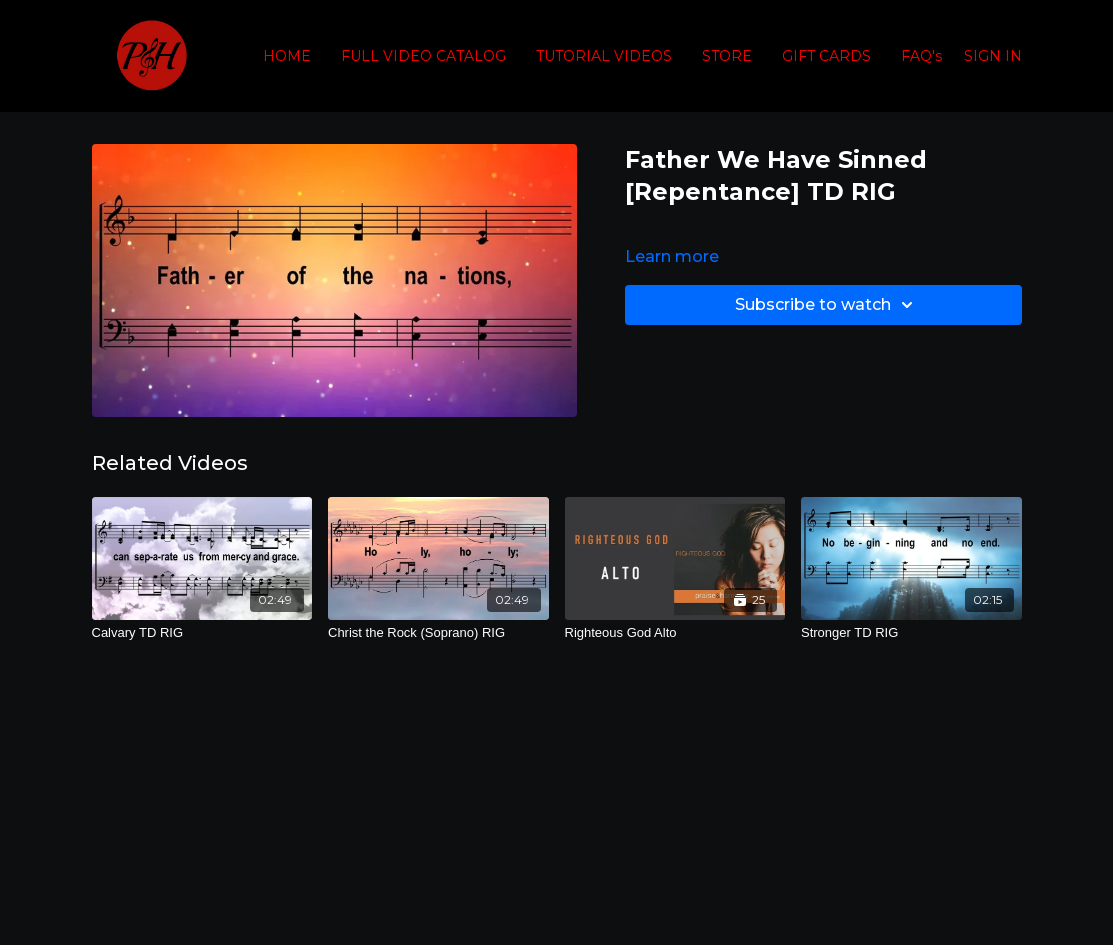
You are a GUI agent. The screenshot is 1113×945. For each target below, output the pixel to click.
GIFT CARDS (826, 56)
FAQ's (921, 56)
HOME (287, 56)
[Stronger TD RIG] (911, 633)
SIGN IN (993, 56)
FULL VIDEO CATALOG (423, 56)
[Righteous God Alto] (675, 633)
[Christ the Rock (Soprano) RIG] (438, 633)
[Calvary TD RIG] (202, 633)
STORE (727, 56)
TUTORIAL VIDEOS (604, 56)
